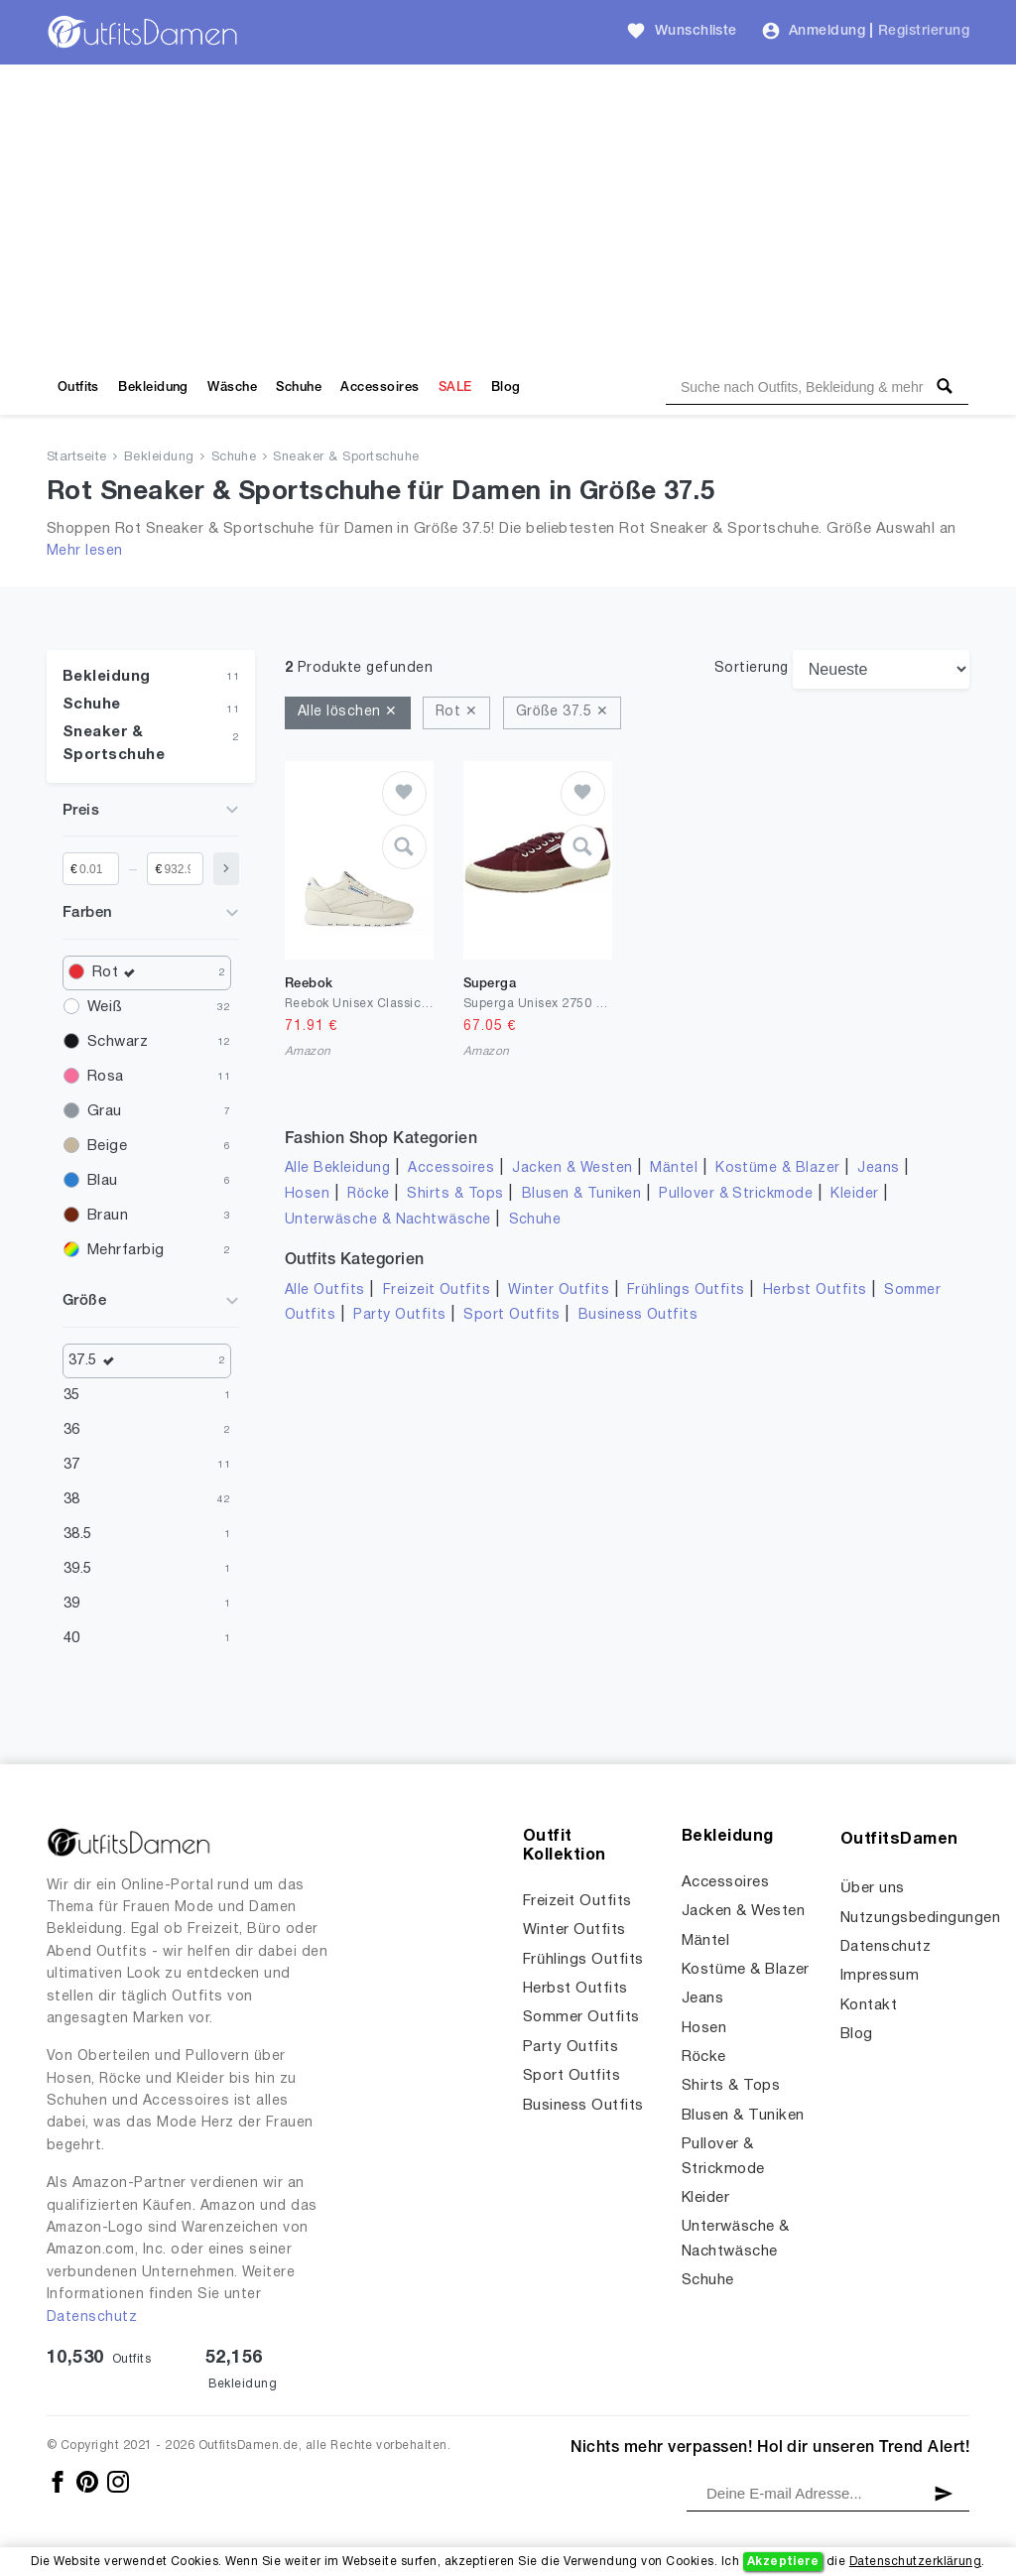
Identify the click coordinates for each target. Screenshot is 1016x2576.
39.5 (78, 1569)
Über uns (872, 1888)
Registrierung (923, 31)
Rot (118, 973)
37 (72, 1465)
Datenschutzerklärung (915, 2561)
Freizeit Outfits (437, 1290)
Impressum (879, 1976)
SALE (455, 387)
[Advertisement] (508, 213)
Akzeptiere (783, 2561)
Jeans (878, 1168)
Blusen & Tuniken (582, 1194)
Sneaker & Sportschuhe (346, 457)
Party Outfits (399, 1315)
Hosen (307, 1194)
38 (72, 1499)
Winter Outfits (558, 1290)
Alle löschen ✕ (348, 712)
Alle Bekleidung (337, 1168)
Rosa (105, 1077)
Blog (506, 387)
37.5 (95, 1361)
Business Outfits (638, 1315)
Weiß (104, 1007)
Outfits (78, 387)
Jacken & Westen (572, 1168)
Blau (102, 1181)
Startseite (77, 457)
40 (72, 1638)
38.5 (78, 1534)
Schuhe (298, 387)
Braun (107, 1216)
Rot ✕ (456, 712)
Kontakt (868, 2005)
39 (72, 1603)
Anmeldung (827, 31)
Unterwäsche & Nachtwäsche (388, 1220)
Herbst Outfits (815, 1290)
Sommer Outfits (581, 2017)
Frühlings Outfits (686, 1290)
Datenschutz (92, 2317)
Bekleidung (153, 387)
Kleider (854, 1194)
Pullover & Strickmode (736, 1194)
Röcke (368, 1194)
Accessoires (379, 387)
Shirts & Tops (455, 1194)
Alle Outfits (325, 1290)
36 (72, 1430)
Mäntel (674, 1168)
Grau (104, 1111)
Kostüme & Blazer (777, 1168)
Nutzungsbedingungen (920, 1918)
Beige (107, 1146)
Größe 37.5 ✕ (562, 712)
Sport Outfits (511, 1315)
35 (72, 1395)
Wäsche (232, 387)
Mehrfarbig (126, 1250)
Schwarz (117, 1042)
